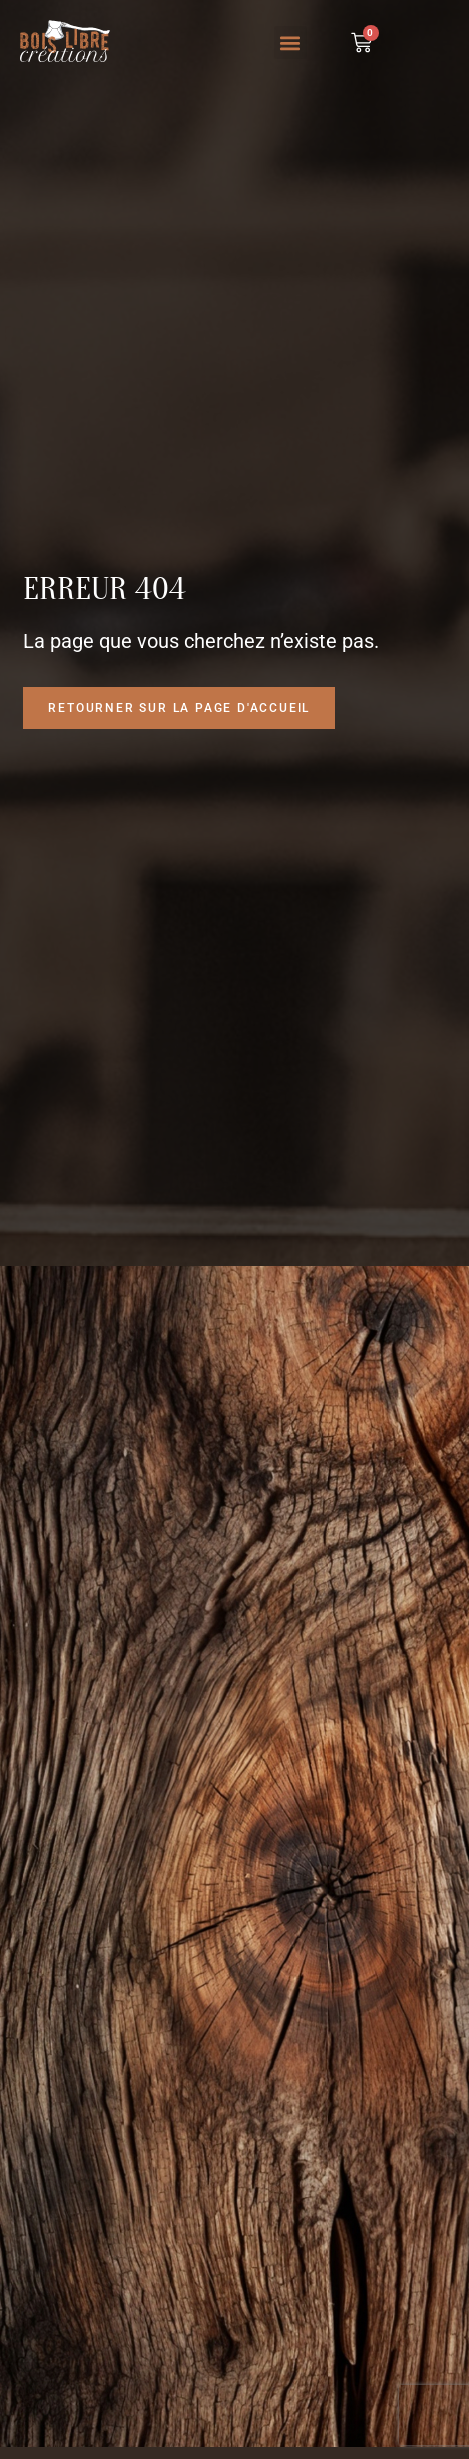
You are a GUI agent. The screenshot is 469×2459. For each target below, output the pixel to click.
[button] (290, 42)
